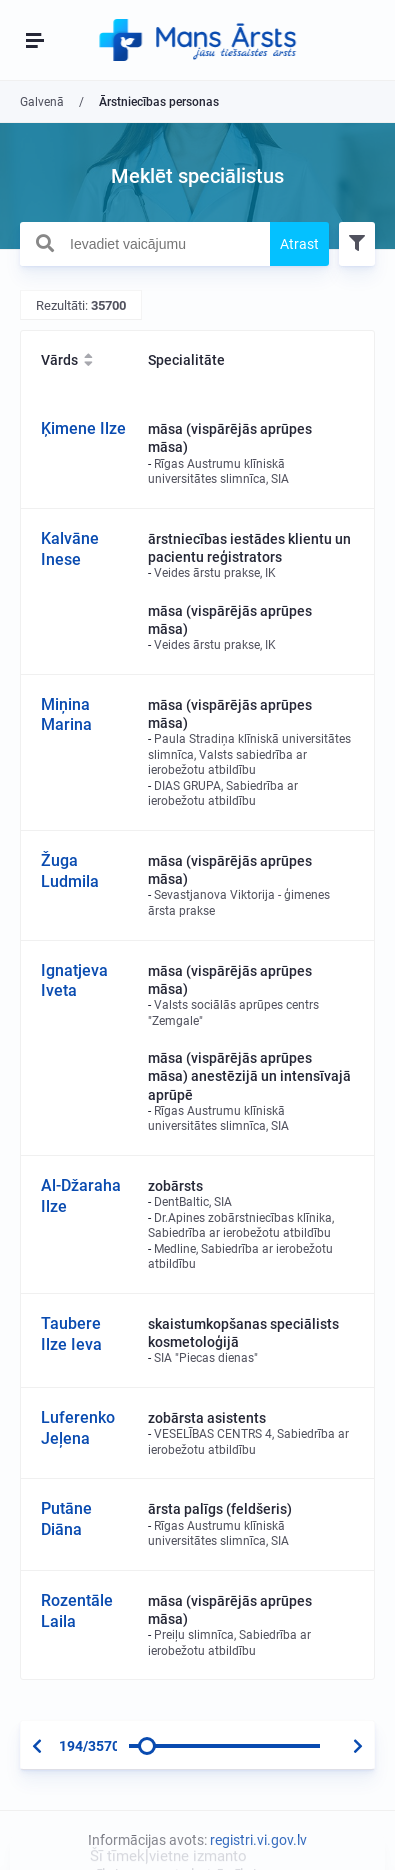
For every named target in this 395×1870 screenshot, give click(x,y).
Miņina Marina (66, 715)
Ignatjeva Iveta (74, 981)
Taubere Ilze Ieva (71, 1334)
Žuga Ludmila (70, 871)
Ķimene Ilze (83, 428)
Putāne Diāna (66, 1519)
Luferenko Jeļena (78, 1428)
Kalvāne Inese (70, 549)
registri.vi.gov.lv (258, 1840)
